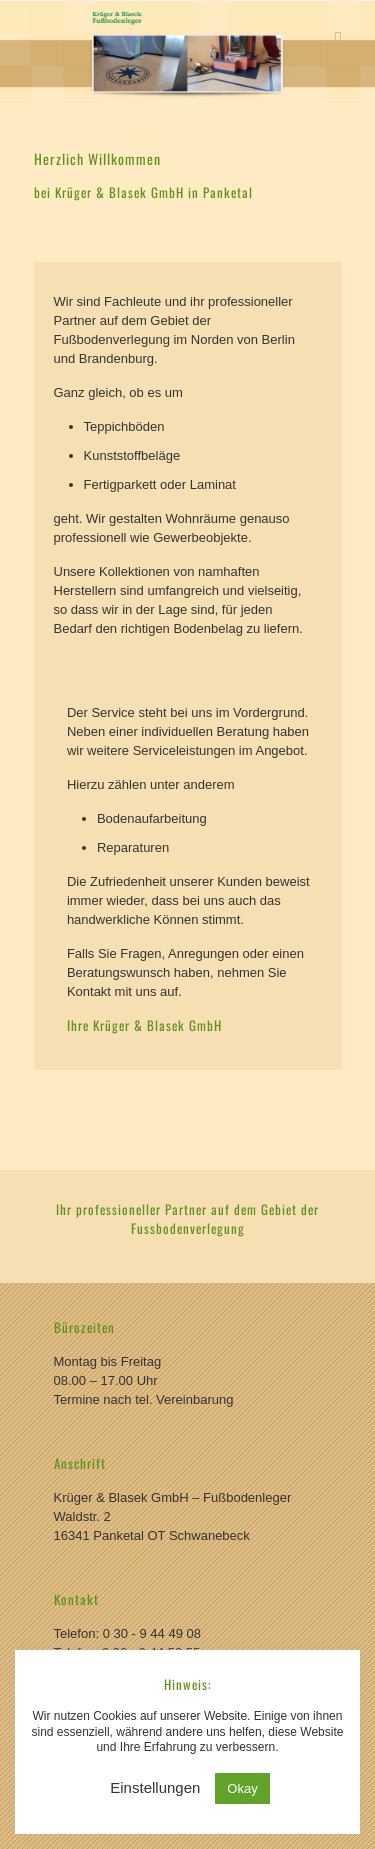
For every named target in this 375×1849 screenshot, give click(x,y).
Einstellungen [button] (155, 1787)
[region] (187, 50)
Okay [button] (242, 1788)
